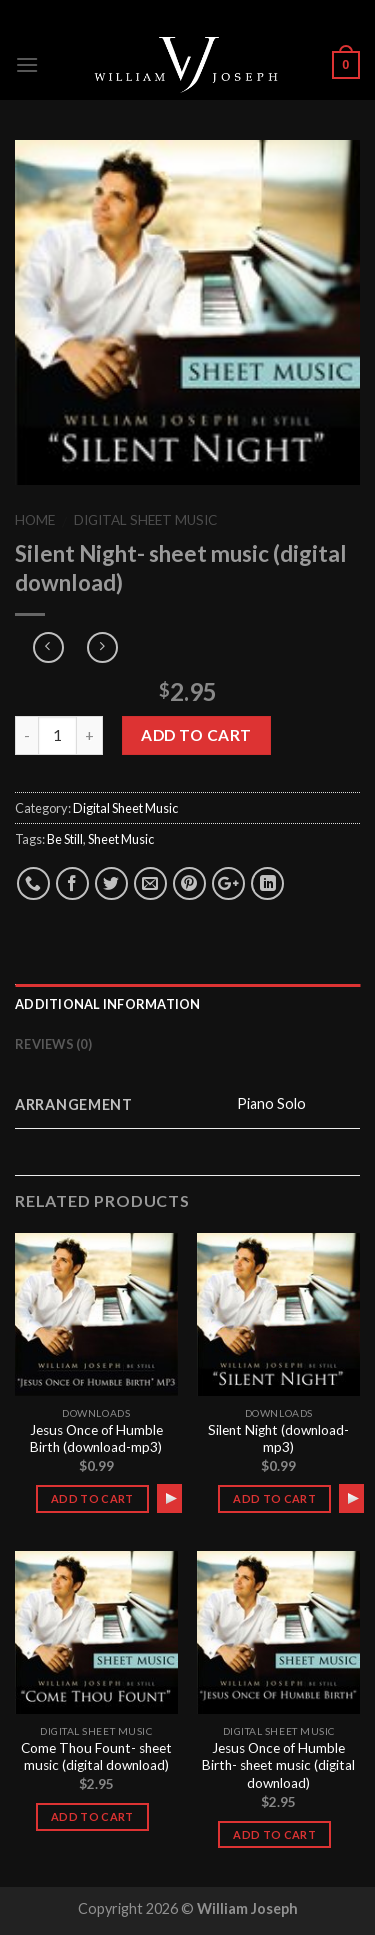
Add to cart (196, 735)
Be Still (65, 839)
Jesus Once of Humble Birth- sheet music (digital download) (278, 1765)
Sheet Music (121, 839)
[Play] (171, 1498)
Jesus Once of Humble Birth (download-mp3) (96, 1439)
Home (35, 520)
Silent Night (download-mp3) (278, 1439)
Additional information (108, 1004)
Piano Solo (271, 1103)
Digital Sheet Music (145, 520)
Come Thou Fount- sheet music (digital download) (96, 1757)
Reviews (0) (53, 1044)
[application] (169, 1498)
